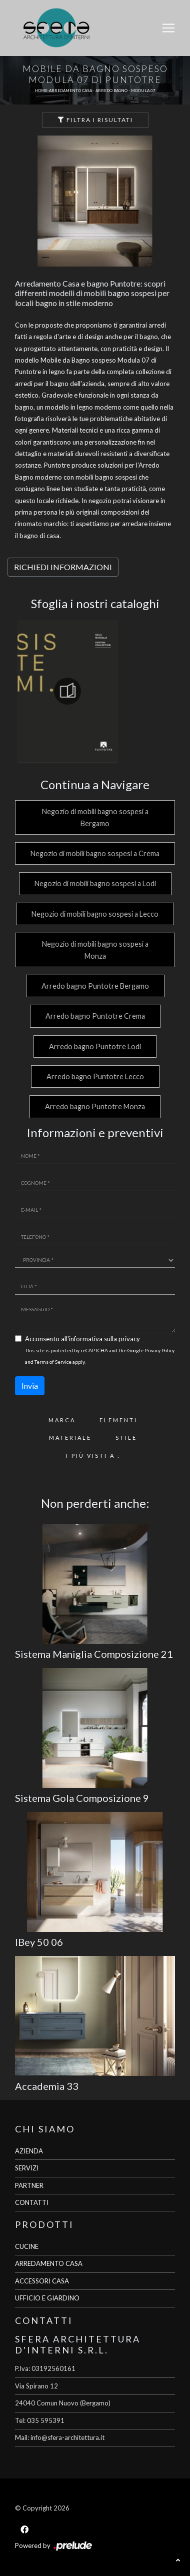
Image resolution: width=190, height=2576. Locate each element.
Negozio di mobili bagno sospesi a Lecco (95, 914)
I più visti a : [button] (93, 1455)
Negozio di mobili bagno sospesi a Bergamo (95, 817)
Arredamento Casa (70, 90)
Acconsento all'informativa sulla (82, 1339)
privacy (129, 1339)
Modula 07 (143, 90)
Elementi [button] (119, 1420)
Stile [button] (126, 1437)
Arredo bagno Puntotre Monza (95, 1106)
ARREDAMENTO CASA (48, 2263)
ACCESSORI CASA (42, 2281)
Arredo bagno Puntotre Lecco (95, 1076)
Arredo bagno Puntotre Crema (95, 1016)
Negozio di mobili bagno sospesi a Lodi (95, 883)
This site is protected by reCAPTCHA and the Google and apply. (99, 1356)
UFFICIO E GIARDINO (47, 2298)
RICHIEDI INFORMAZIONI (63, 567)
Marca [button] (62, 1420)
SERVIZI (26, 2168)
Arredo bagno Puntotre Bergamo (95, 986)
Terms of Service (53, 1362)
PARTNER (29, 2185)
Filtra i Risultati (95, 120)
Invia (30, 1385)
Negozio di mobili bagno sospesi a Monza (95, 950)
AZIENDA (29, 2151)
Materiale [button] (70, 1437)
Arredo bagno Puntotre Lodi (95, 1046)
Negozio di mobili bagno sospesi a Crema (95, 853)
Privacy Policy (159, 1350)
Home (41, 90)
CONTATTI (31, 2202)
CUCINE (26, 2246)
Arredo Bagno (112, 90)
